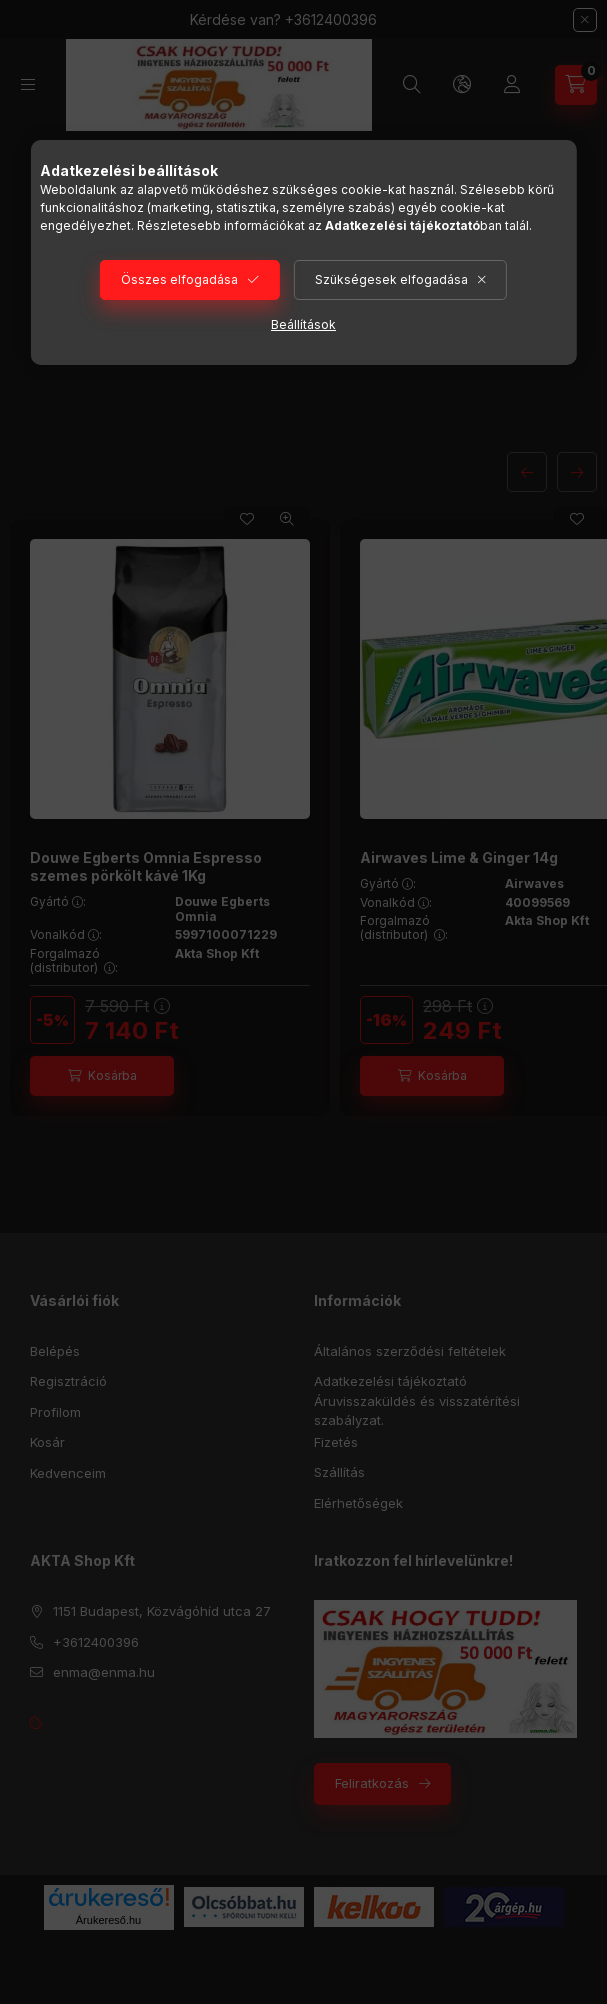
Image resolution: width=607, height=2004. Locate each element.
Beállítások (303, 324)
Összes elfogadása (179, 279)
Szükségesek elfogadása (391, 279)
